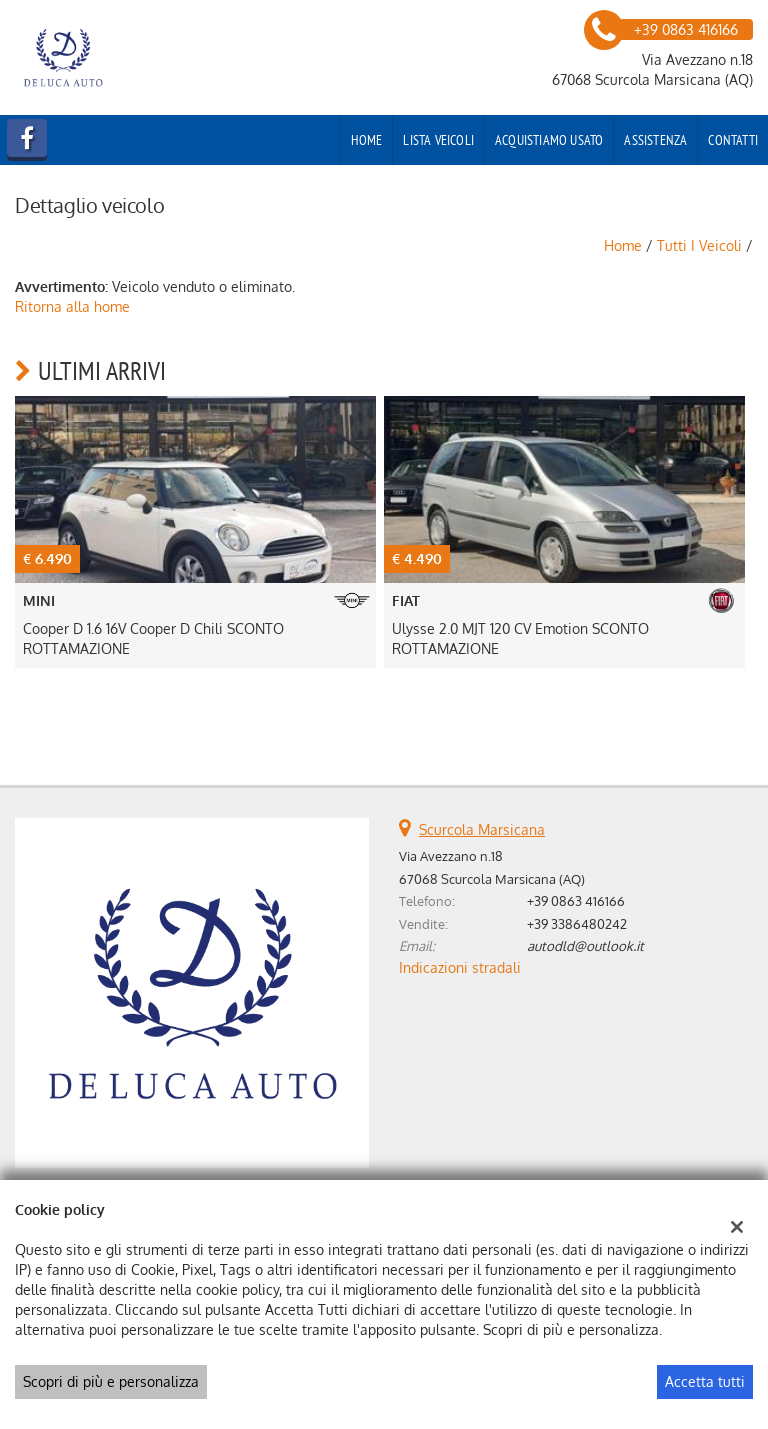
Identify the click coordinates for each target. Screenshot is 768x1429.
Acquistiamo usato (549, 140)
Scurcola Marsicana (482, 829)
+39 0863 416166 (576, 900)
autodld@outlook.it (585, 945)
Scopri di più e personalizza (111, 1381)
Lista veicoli (438, 140)
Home (367, 140)
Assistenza (655, 140)
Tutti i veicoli (699, 245)
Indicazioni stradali (460, 967)
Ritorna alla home (72, 306)
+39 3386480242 (577, 923)
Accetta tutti (705, 1381)
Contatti (733, 140)
